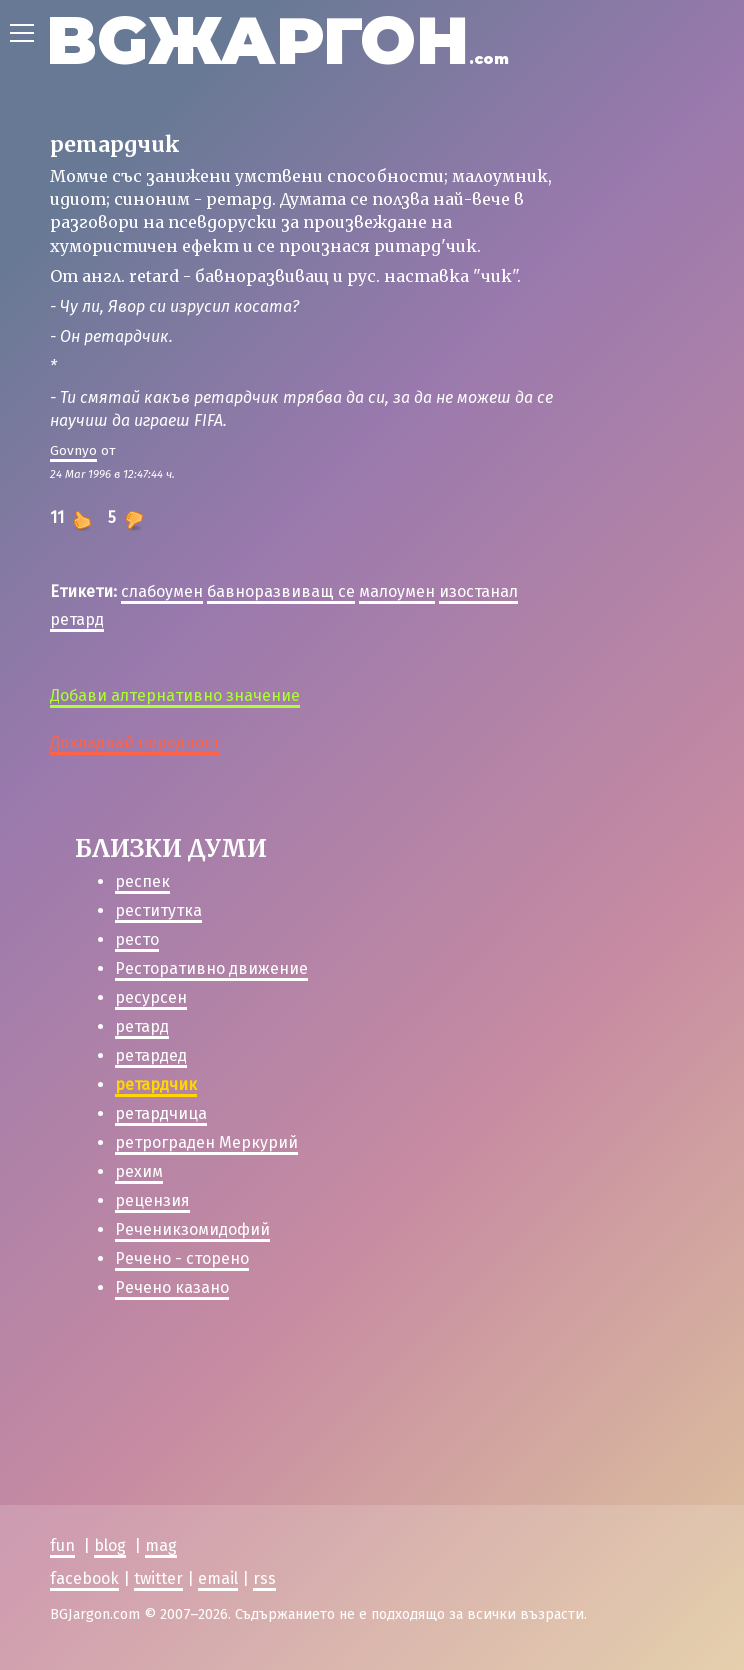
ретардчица (161, 1113)
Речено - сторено (182, 1258)
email (218, 1578)
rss (264, 1578)
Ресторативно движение (211, 968)
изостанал (478, 591)
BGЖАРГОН (277, 40)
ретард (77, 619)
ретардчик (156, 1084)
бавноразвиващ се (281, 591)
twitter (158, 1578)
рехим (139, 1171)
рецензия (152, 1200)
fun (62, 1545)
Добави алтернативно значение (175, 695)
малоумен (397, 591)
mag (161, 1545)
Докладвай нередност (135, 742)
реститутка (158, 910)
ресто (137, 939)
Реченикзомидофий (192, 1229)
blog (110, 1545)
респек (142, 881)
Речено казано (172, 1287)
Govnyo (73, 450)
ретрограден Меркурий (206, 1142)
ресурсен (151, 997)
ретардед (151, 1055)
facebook (84, 1578)
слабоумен (162, 591)
